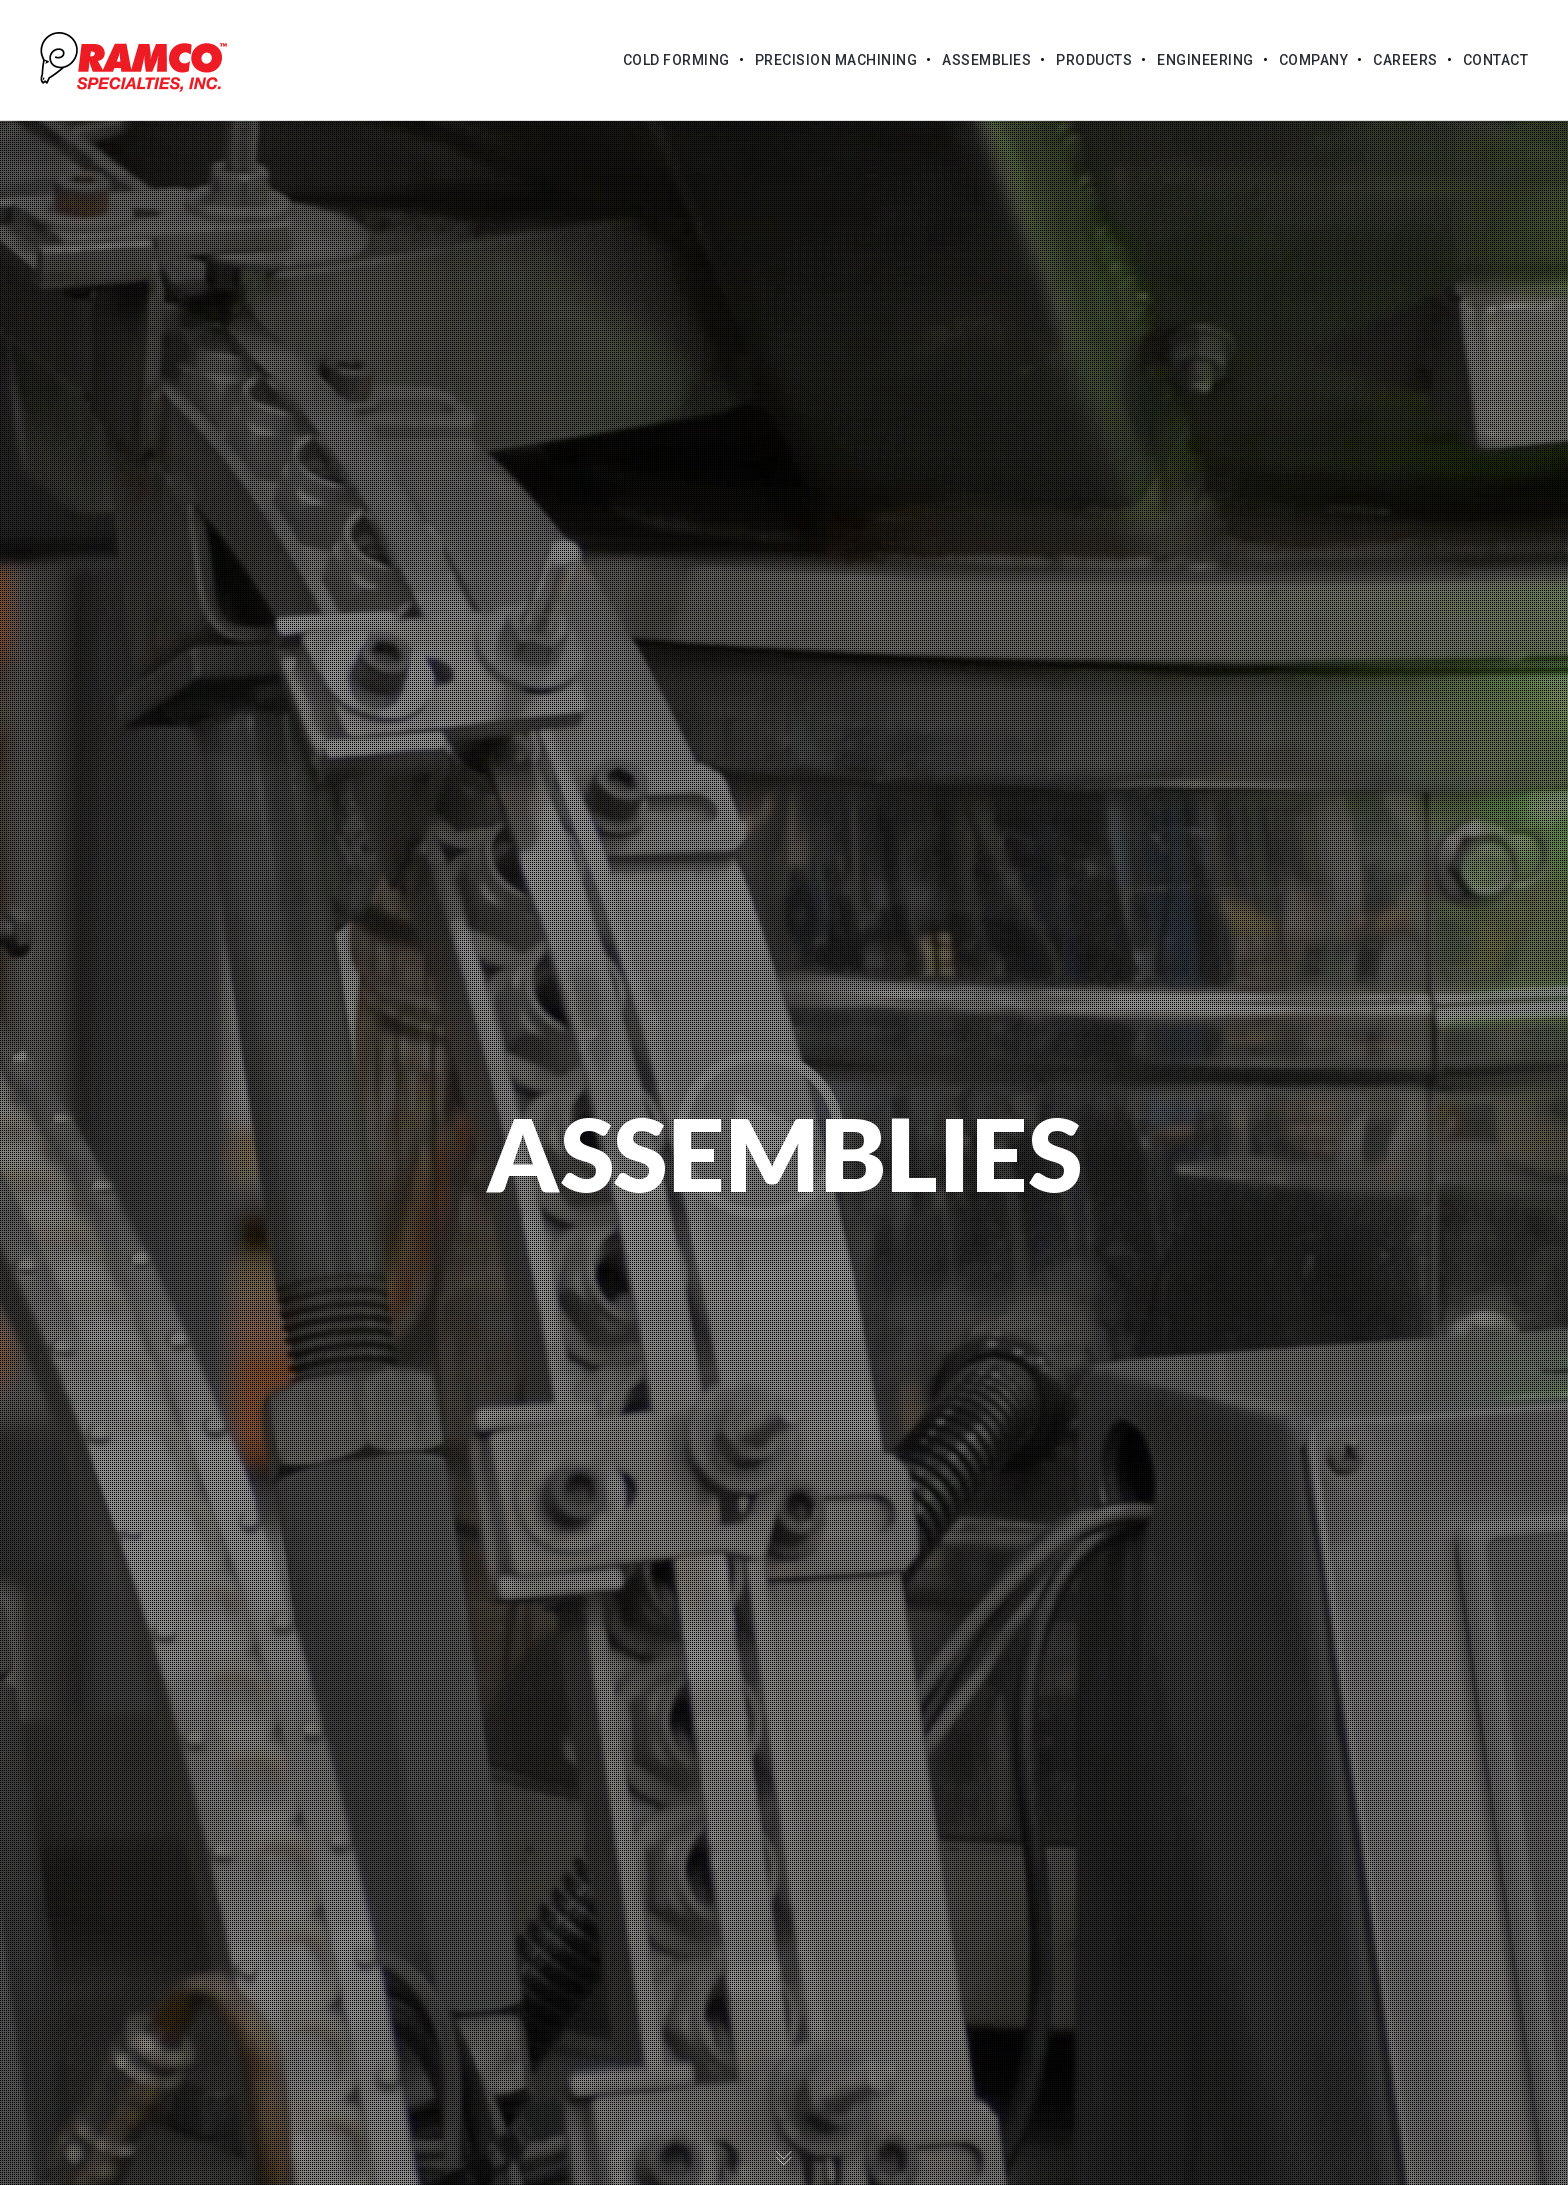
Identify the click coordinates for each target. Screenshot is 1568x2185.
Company (1314, 60)
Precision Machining (836, 60)
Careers (1405, 60)
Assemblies (986, 60)
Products (1094, 60)
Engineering (1205, 60)
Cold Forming (676, 60)
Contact (1496, 60)
